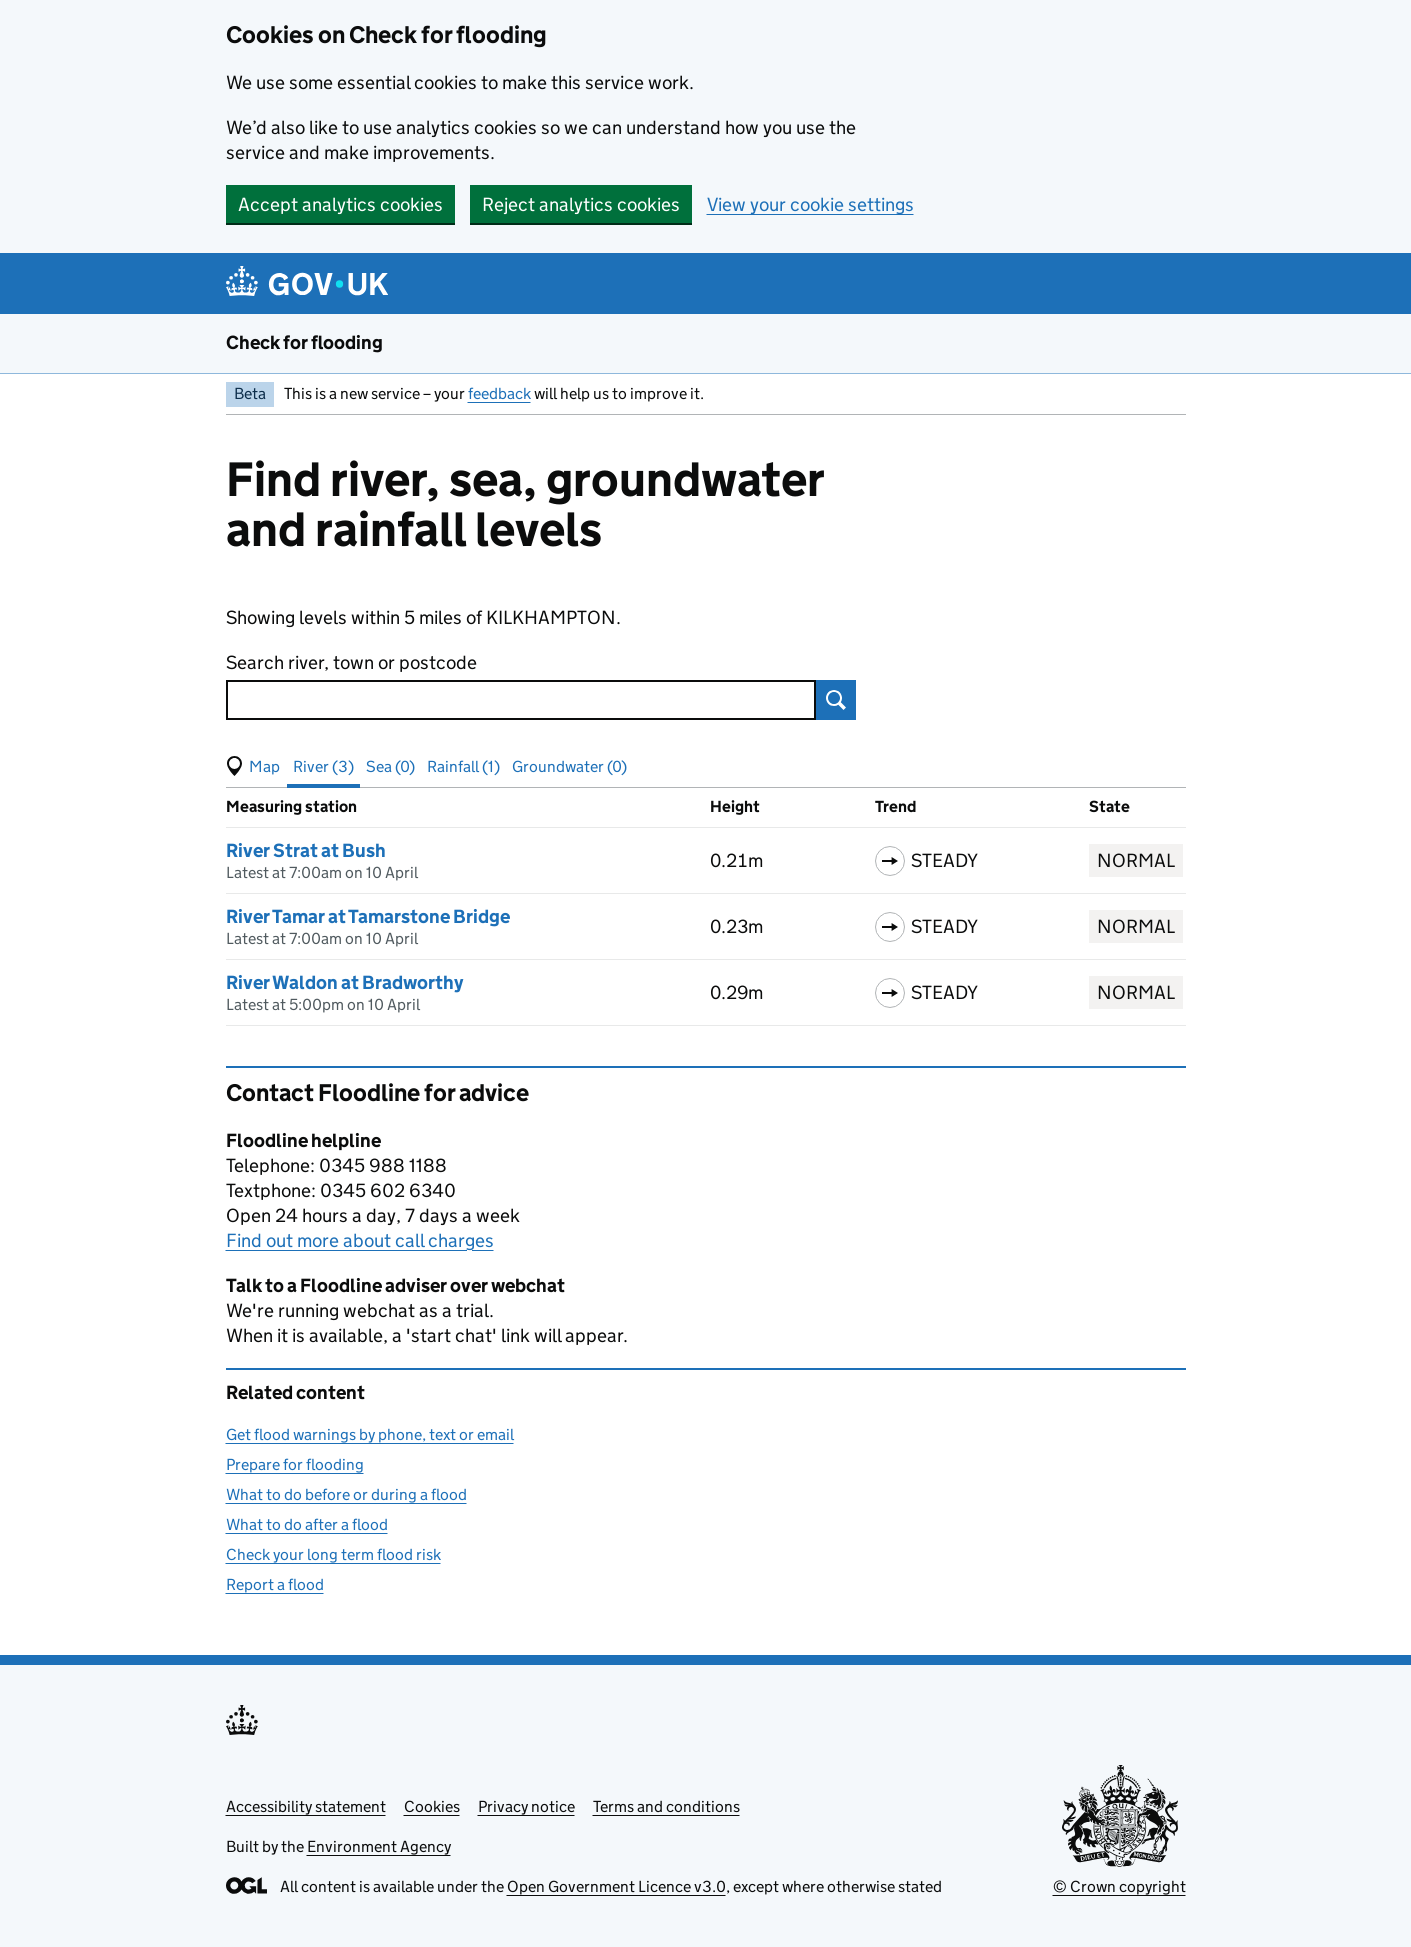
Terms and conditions (666, 1806)
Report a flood (275, 1584)
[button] (253, 767)
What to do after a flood (307, 1524)
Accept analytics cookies (340, 204)
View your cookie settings (810, 204)
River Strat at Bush (306, 850)
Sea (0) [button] (390, 766)
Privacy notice (526, 1806)
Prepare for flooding (295, 1464)
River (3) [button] (323, 766)
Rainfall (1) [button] (463, 766)
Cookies (432, 1806)
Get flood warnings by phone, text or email (370, 1434)
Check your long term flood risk (333, 1554)
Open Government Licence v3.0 (616, 1886)
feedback (499, 393)
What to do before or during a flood (346, 1494)
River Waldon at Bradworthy (344, 982)
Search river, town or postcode (351, 662)
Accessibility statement (306, 1806)
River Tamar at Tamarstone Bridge (368, 916)
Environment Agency (379, 1846)
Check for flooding (304, 342)
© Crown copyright (1119, 1886)
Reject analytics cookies (581, 204)
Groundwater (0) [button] (569, 766)
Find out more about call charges (360, 1240)
